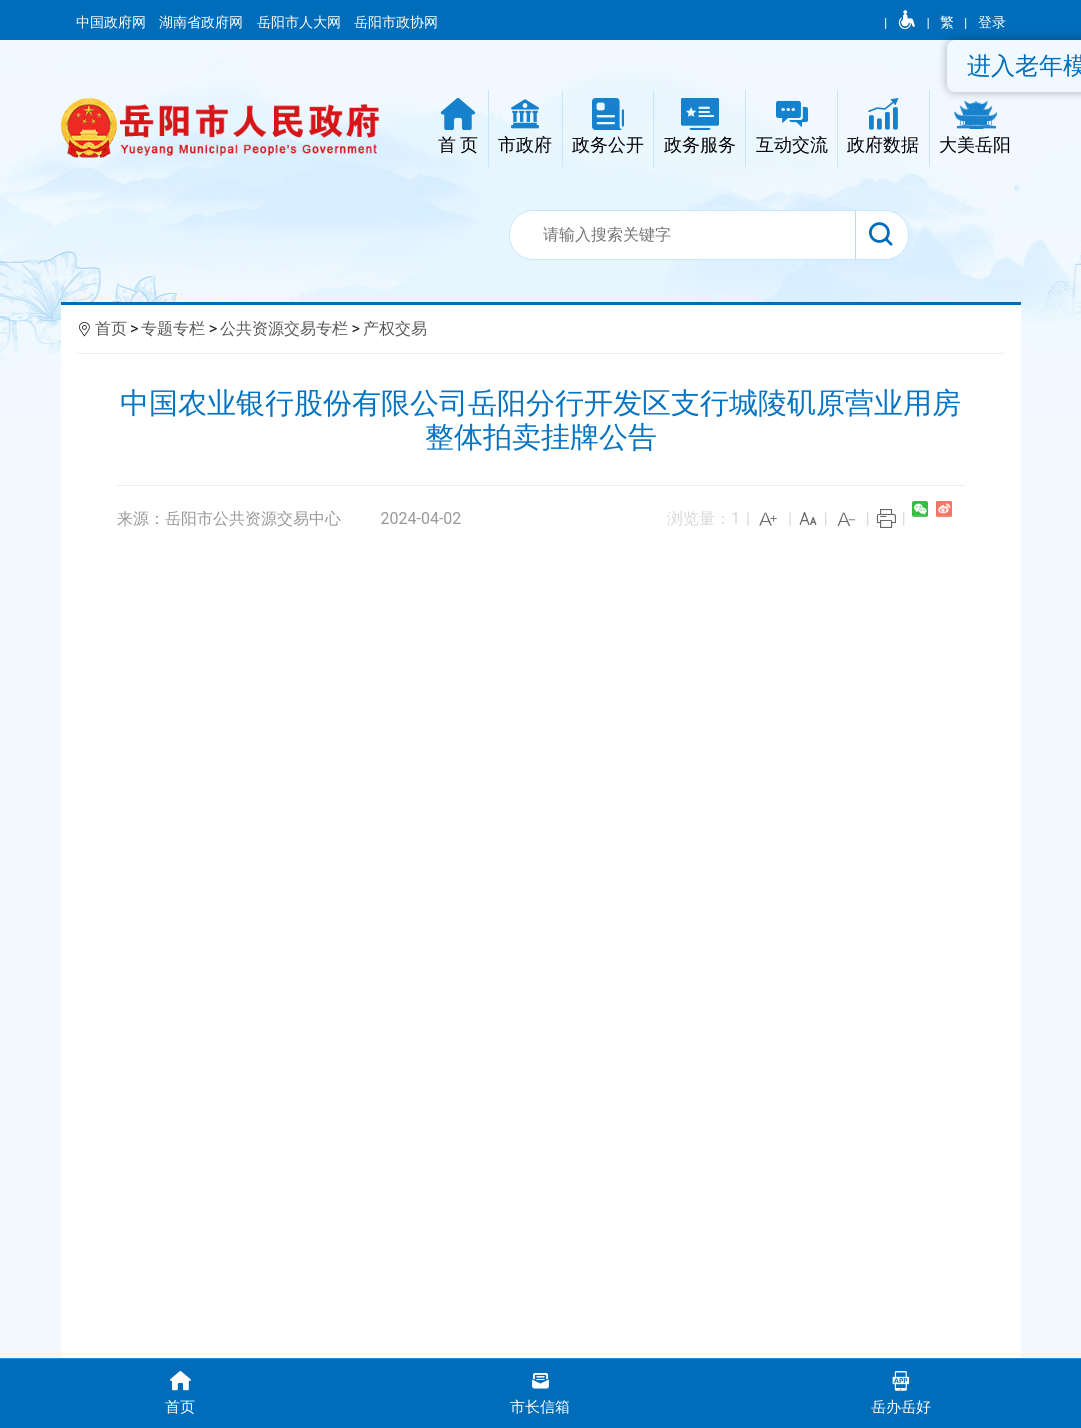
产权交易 (395, 328)
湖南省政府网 (202, 22)
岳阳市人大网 (300, 22)
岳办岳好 (901, 1391)
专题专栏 (173, 328)
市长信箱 (540, 1391)
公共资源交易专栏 (284, 328)
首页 (111, 328)
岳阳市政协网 (396, 22)
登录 (992, 22)
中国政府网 (112, 22)
